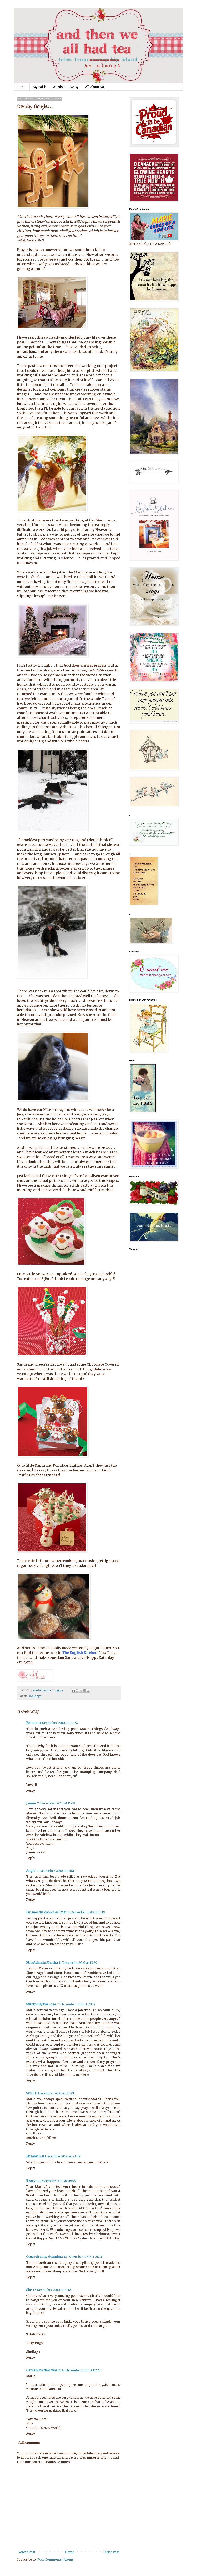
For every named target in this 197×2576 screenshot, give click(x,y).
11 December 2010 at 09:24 (58, 1723)
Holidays (35, 1696)
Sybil (30, 2093)
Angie (30, 1871)
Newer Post (26, 2552)
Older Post (111, 2552)
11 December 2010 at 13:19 (86, 1912)
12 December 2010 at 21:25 (83, 2257)
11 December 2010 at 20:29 (54, 2093)
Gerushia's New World (43, 2370)
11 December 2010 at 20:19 (76, 2004)
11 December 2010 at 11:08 (56, 1803)
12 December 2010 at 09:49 (56, 2181)
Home (21, 87)
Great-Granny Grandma (44, 2257)
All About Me (95, 87)
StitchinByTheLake (41, 2004)
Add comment (29, 2443)
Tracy (30, 2181)
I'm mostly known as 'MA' (46, 1912)
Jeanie (31, 1803)
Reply (30, 1790)
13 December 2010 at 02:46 (81, 2370)
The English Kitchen (79, 1653)
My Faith (39, 87)
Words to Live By (65, 87)
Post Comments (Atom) (55, 2559)
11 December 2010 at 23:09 (61, 2156)
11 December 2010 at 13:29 (78, 1962)
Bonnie (31, 1723)
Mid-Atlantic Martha (42, 1962)
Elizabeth (33, 2156)
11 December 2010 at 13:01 (55, 1871)
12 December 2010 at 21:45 (52, 2290)
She (29, 2290)
